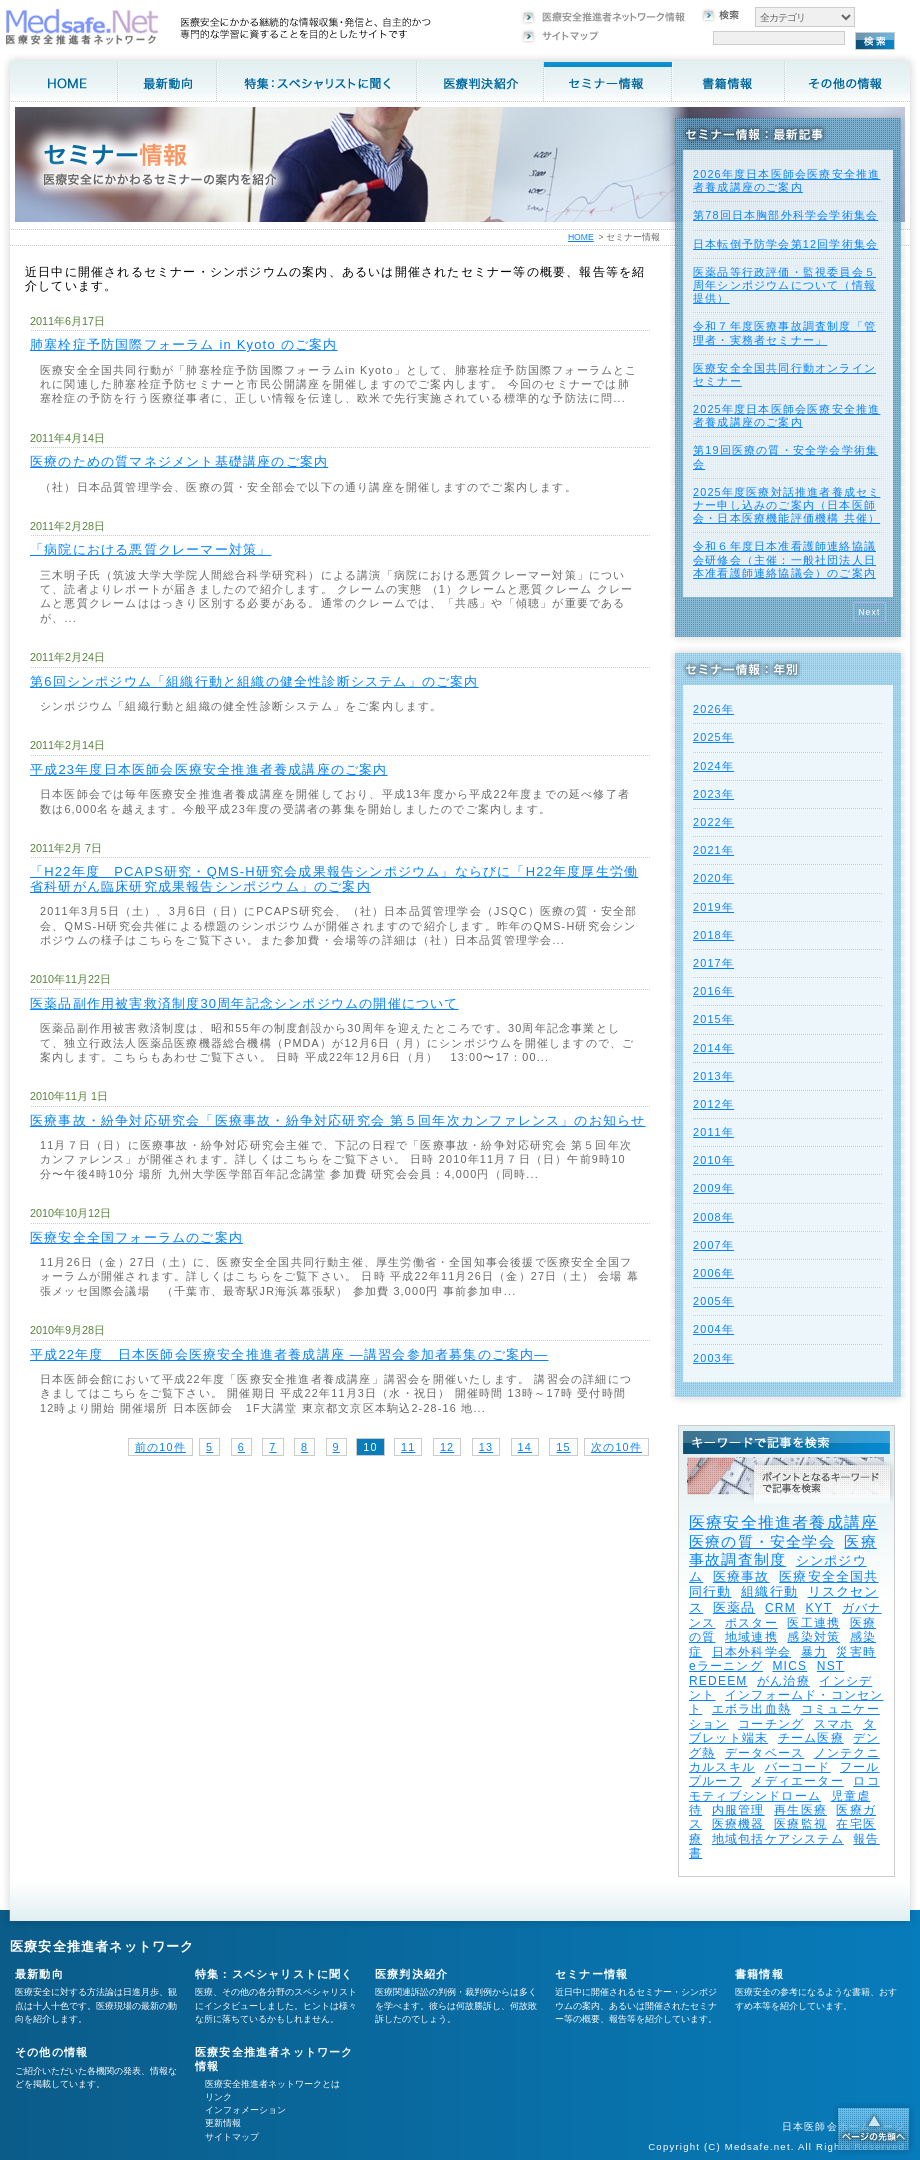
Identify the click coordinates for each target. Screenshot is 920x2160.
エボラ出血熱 (751, 1709)
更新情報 (223, 2123)
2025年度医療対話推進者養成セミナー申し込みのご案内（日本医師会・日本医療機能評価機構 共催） (786, 505)
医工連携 (813, 1623)
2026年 (713, 709)
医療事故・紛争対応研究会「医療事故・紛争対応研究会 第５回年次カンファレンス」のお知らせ (337, 1120)
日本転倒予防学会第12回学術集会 (785, 244)
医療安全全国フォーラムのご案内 (136, 1237)
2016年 (713, 991)
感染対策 (813, 1637)
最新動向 (39, 1974)
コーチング (771, 1724)
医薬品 (734, 1607)
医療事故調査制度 (783, 1550)
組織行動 (769, 1591)
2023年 (713, 794)
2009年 (713, 1188)
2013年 (713, 1076)
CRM (780, 1608)
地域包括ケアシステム (778, 1839)
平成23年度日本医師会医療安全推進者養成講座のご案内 (209, 769)
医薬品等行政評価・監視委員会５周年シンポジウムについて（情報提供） (784, 285)
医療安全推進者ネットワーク (102, 1946)
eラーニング (726, 1666)
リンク (218, 2097)
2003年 (713, 1358)
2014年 (713, 1048)
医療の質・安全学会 (762, 1541)
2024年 (713, 766)
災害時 (856, 1652)
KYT (818, 1608)
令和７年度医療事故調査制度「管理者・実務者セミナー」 (784, 332)
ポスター (751, 1623)
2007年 (713, 1245)
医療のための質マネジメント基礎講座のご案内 (179, 461)
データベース (764, 1753)
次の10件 (616, 1447)
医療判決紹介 (411, 1974)
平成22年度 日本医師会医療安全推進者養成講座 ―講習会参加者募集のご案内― (289, 1354)
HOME (581, 237)
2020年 (713, 878)
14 (525, 1447)
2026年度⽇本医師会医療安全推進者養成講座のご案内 (786, 180)
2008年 (713, 1217)
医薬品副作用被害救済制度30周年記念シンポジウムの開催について (244, 1003)
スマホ (834, 1724)
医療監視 (800, 1824)
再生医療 (800, 1810)
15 (563, 1447)
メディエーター (797, 1781)
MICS (789, 1666)
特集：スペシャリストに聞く (274, 1974)
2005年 (713, 1301)
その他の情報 (51, 2052)
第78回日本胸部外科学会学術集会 (785, 215)
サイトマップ (232, 2137)
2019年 (713, 907)
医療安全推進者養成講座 (783, 1522)
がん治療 (783, 1681)
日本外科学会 (751, 1652)
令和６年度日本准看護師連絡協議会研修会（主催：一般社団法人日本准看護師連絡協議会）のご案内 (784, 559)
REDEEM (718, 1681)
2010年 (713, 1160)
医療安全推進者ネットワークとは (272, 2084)
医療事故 (741, 1576)
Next (869, 612)
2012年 (713, 1104)
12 (447, 1447)
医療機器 (738, 1824)
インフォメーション (245, 2110)
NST (831, 1666)
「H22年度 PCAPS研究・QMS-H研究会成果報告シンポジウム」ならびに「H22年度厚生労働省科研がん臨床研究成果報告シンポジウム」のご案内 (334, 878)
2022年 (713, 822)
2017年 (713, 963)
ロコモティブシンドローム (784, 1788)
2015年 (713, 1019)
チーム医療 (811, 1738)
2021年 (713, 850)
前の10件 (160, 1447)
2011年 (713, 1132)
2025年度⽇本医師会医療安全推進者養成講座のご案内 (786, 415)
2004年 (713, 1329)
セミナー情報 (591, 1974)
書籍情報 (759, 1974)
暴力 (814, 1652)
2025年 (713, 737)
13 (486, 1447)
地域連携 (751, 1637)
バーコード (798, 1767)
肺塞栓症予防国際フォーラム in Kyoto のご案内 (183, 344)
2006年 (713, 1273)
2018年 (713, 935)
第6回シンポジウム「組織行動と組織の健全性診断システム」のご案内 (254, 681)
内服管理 (738, 1810)
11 (408, 1447)
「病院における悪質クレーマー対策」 (150, 549)
